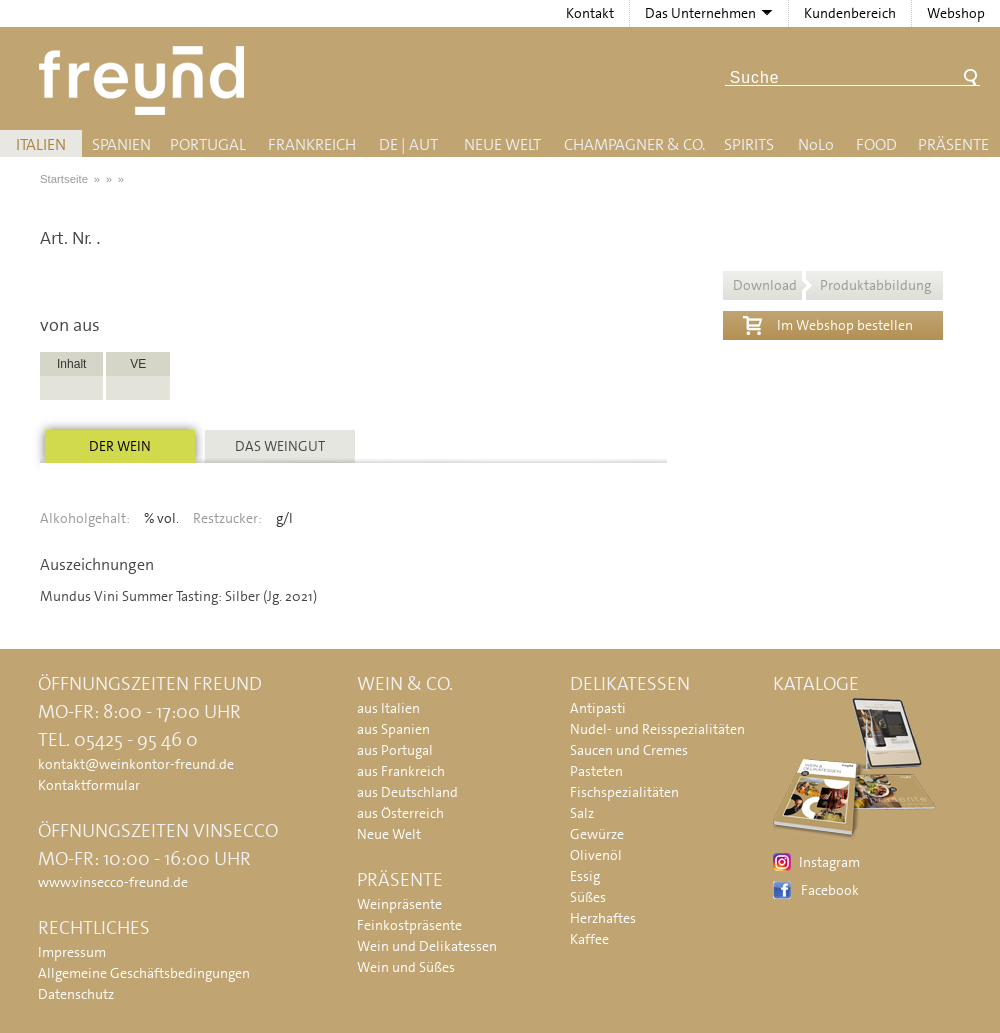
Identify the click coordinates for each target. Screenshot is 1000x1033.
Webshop (956, 13)
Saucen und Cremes (629, 750)
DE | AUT (408, 144)
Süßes (588, 897)
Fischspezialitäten (624, 792)
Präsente (953, 144)
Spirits (749, 144)
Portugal (208, 144)
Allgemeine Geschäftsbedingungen (144, 973)
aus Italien (388, 708)
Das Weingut (280, 446)
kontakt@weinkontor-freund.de (136, 764)
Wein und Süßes (406, 967)
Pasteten (596, 771)
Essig (585, 876)
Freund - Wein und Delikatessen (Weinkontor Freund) (145, 80)
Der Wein (120, 446)
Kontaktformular (89, 785)
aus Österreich (400, 813)
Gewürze (597, 834)
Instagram (829, 862)
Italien (41, 144)
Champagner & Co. (634, 144)
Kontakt (590, 13)
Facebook (830, 890)
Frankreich (312, 144)
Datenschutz (76, 994)
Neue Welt (502, 144)
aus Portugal (395, 750)
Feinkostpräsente (409, 925)
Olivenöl (596, 855)
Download (832, 285)
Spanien (121, 144)
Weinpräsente (399, 904)
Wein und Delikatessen (427, 946)
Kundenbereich (850, 13)
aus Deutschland (407, 792)
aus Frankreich (401, 771)
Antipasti (598, 708)
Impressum (72, 952)
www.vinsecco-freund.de (113, 882)
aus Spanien (393, 729)
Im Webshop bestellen (828, 323)
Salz (582, 813)
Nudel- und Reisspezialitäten (657, 729)
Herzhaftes (603, 918)
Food (876, 144)
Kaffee (589, 939)
